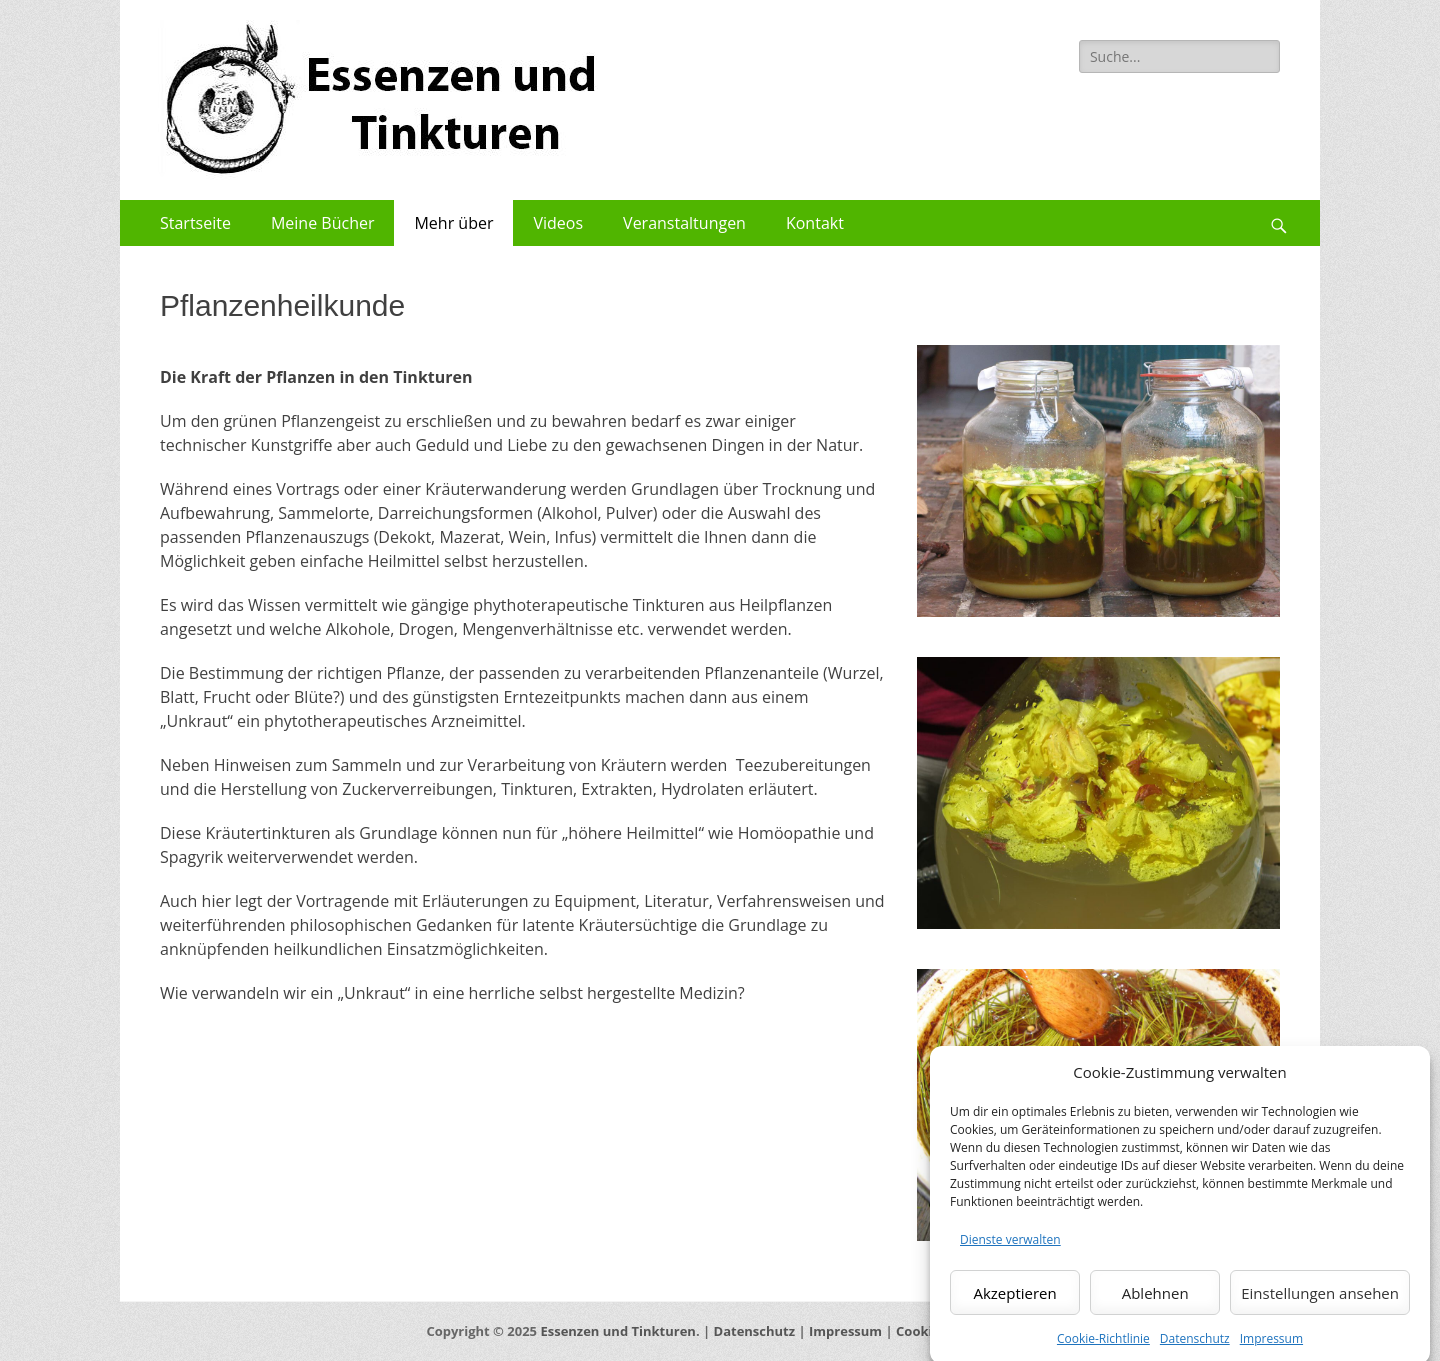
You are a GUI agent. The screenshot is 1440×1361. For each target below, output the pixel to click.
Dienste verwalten (1010, 1256)
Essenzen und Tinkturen (617, 1331)
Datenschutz (755, 1331)
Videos (558, 223)
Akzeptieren (1014, 1309)
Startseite (195, 223)
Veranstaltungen (684, 223)
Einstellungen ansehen (1320, 1309)
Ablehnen (1155, 1309)
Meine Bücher (323, 223)
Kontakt (815, 223)
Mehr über (453, 223)
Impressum (845, 1331)
